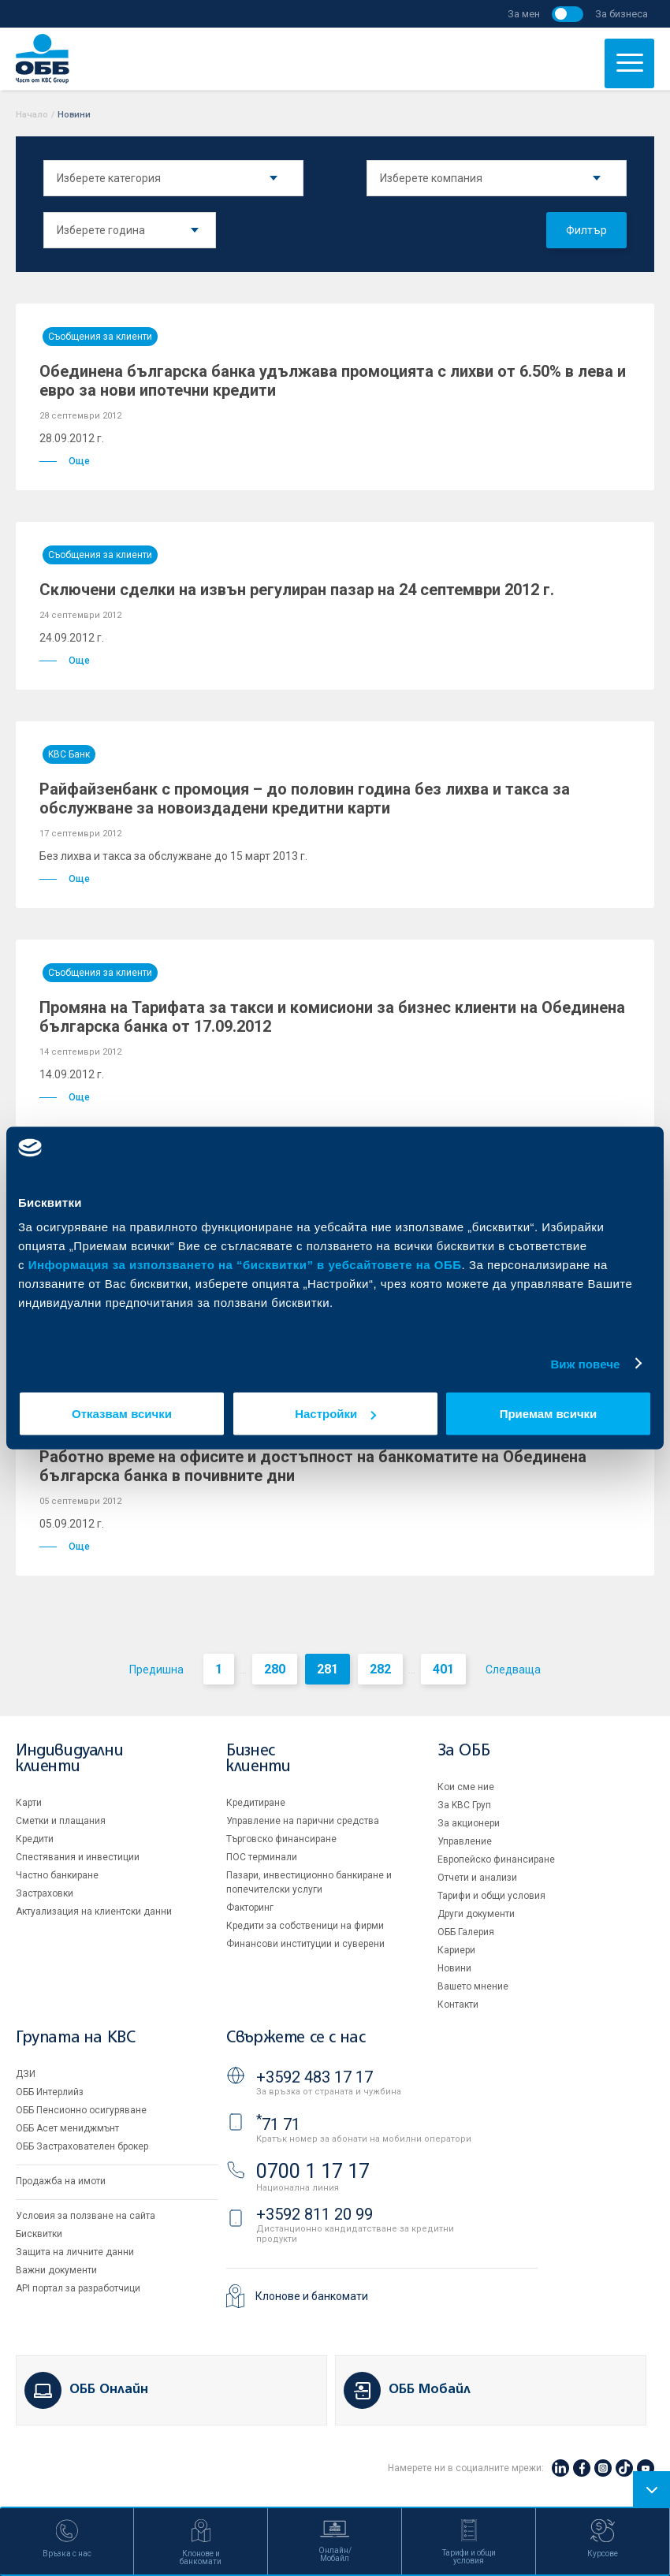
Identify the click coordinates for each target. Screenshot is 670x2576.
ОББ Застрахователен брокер (82, 2146)
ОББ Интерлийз (50, 2092)
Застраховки (44, 1893)
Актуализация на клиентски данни (94, 1911)
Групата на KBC (75, 2038)
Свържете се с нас (295, 2038)
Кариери (456, 1950)
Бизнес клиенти (258, 1759)
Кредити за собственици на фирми (305, 1925)
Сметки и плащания (61, 1820)
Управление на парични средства (302, 1820)
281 (327, 1669)
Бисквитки (39, 2233)
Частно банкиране (57, 1875)
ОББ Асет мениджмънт (67, 2128)
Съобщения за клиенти (100, 336)
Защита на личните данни (75, 2252)
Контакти (457, 2004)
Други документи (476, 1913)
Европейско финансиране (496, 1859)
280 (274, 1669)
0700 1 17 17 (313, 2171)
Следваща (513, 1669)
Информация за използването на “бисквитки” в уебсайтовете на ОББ (245, 1264)
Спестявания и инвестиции (78, 1857)
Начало (32, 115)
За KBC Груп (464, 1805)
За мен (524, 14)
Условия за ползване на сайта (85, 2215)
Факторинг (250, 1907)
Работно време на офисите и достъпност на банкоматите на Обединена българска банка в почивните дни (312, 1466)
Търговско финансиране (281, 1839)
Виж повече (585, 1363)
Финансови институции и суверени (305, 1943)
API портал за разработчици (78, 2288)
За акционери (468, 1823)
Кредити (35, 1839)
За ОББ (463, 1751)
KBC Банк (69, 754)
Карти (29, 1802)
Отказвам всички (122, 1413)
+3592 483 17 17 (314, 2077)
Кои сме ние (465, 1786)
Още (64, 461)
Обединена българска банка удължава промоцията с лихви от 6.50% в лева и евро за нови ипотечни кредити (332, 381)
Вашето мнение (472, 1986)
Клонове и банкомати (311, 2296)
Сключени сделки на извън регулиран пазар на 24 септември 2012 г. (296, 589)
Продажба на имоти (61, 2181)
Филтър (586, 230)
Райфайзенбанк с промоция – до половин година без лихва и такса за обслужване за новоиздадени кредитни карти (304, 798)
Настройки (335, 1413)
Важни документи (56, 2270)
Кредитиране (255, 1802)
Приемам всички (548, 1413)
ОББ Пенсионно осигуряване (81, 2110)
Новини (454, 1968)
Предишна (156, 1669)
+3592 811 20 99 (314, 2214)
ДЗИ (25, 2073)
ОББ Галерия (465, 1932)
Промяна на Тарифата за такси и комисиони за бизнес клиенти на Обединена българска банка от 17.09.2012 (332, 1017)
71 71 (278, 2124)
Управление (464, 1841)
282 (380, 1669)
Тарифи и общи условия (491, 1895)
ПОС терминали (261, 1857)
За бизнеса (621, 14)
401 (443, 1669)
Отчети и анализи (477, 1877)
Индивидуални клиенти (69, 1759)
